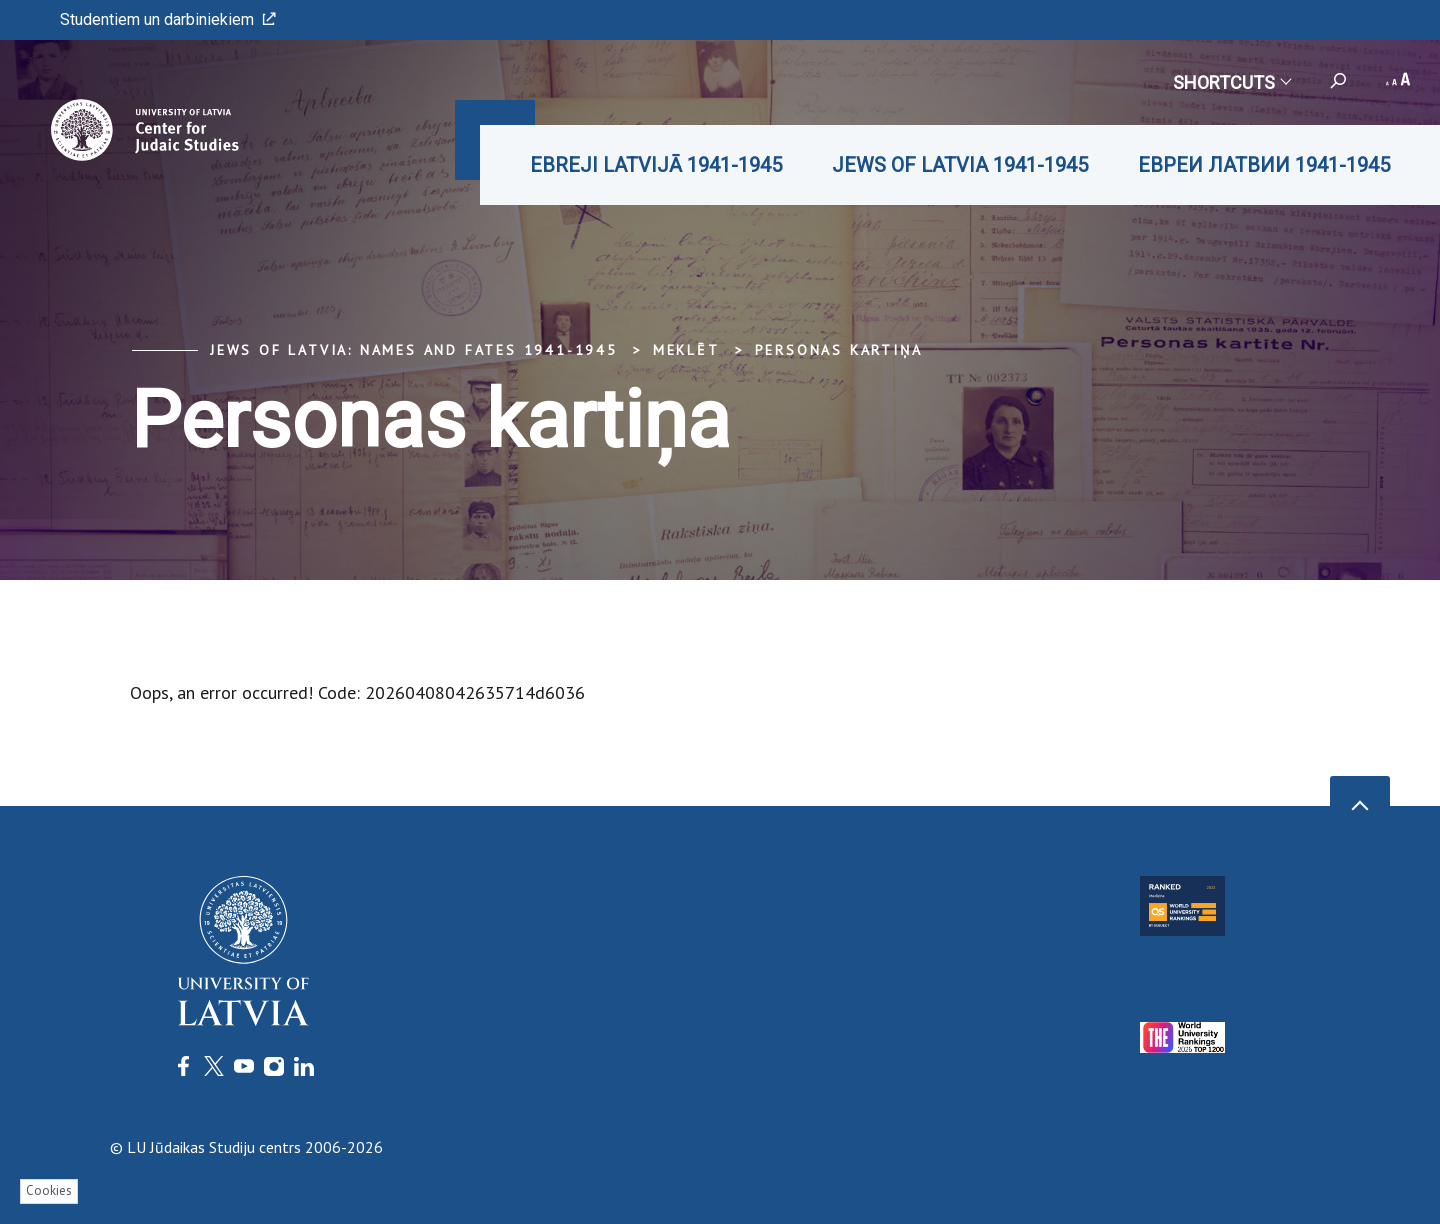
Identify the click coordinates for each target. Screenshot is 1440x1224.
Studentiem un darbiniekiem (168, 19)
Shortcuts (1231, 82)
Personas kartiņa (839, 350)
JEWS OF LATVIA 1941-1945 (960, 165)
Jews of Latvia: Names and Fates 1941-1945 (414, 350)
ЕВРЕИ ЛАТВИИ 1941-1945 (1264, 165)
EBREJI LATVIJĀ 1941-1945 (656, 165)
